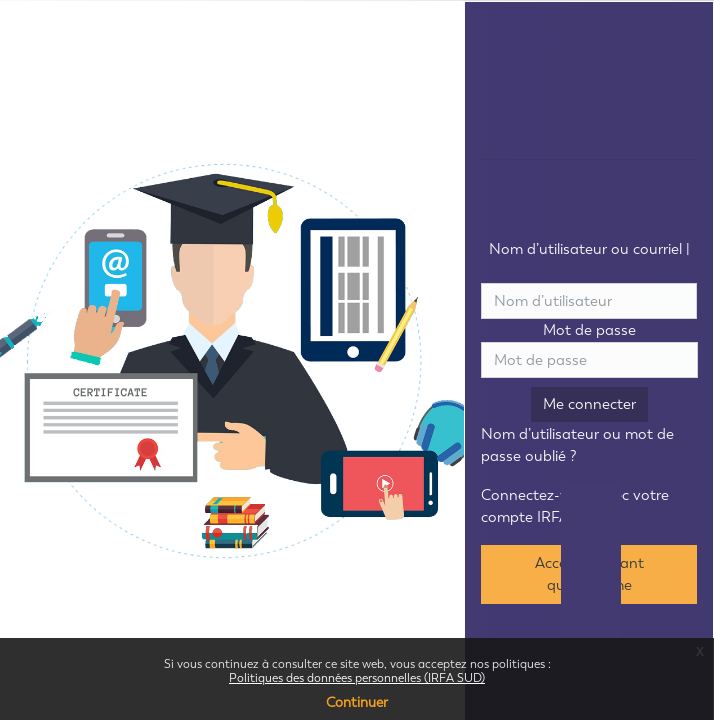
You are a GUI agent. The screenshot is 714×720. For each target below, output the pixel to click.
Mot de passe (589, 330)
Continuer (357, 702)
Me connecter (589, 404)
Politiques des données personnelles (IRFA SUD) (357, 678)
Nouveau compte (589, 271)
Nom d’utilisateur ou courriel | (589, 260)
